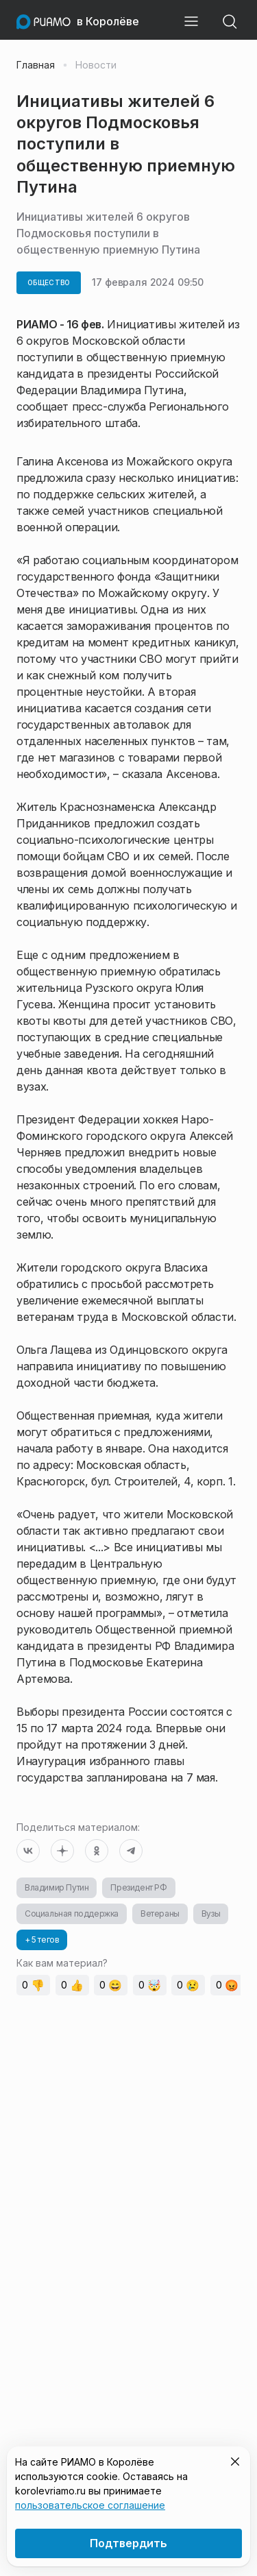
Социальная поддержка (72, 1913)
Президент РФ (138, 1887)
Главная (35, 65)
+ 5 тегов (42, 1939)
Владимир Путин (56, 1887)
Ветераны (160, 1913)
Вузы (210, 1913)
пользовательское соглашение (90, 2505)
